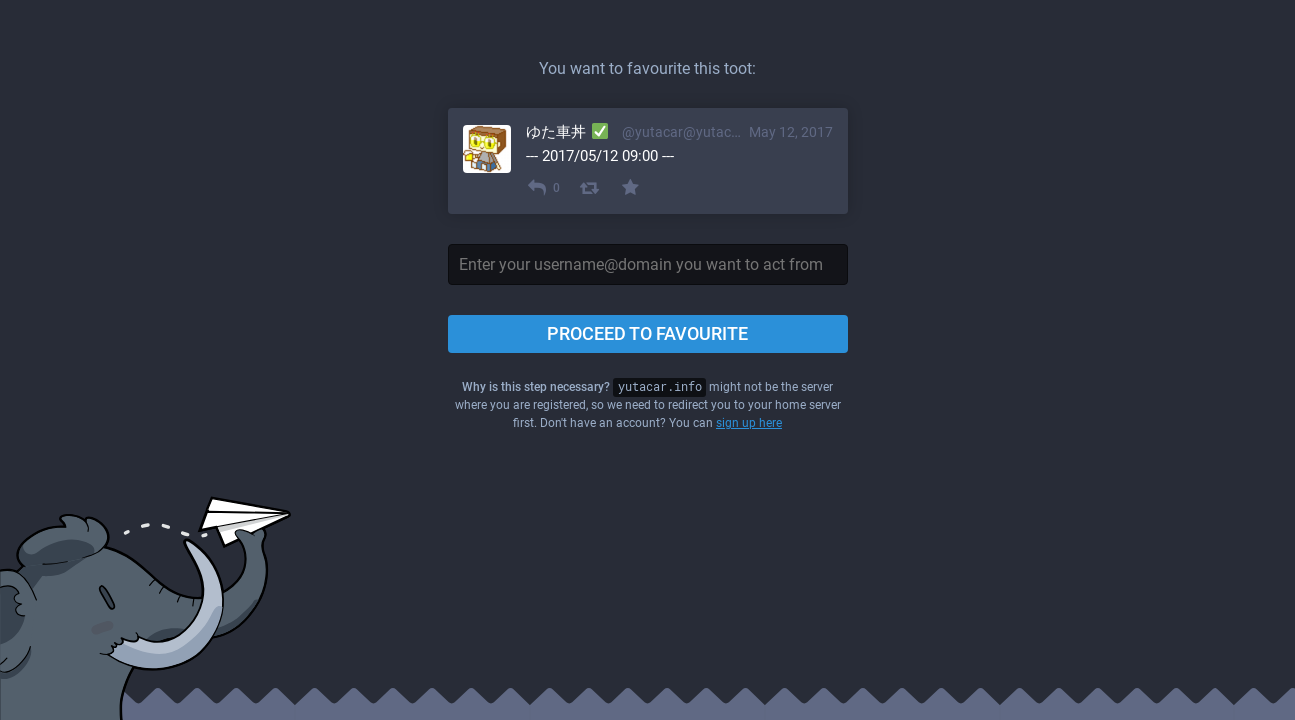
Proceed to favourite (647, 333)
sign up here (749, 423)
